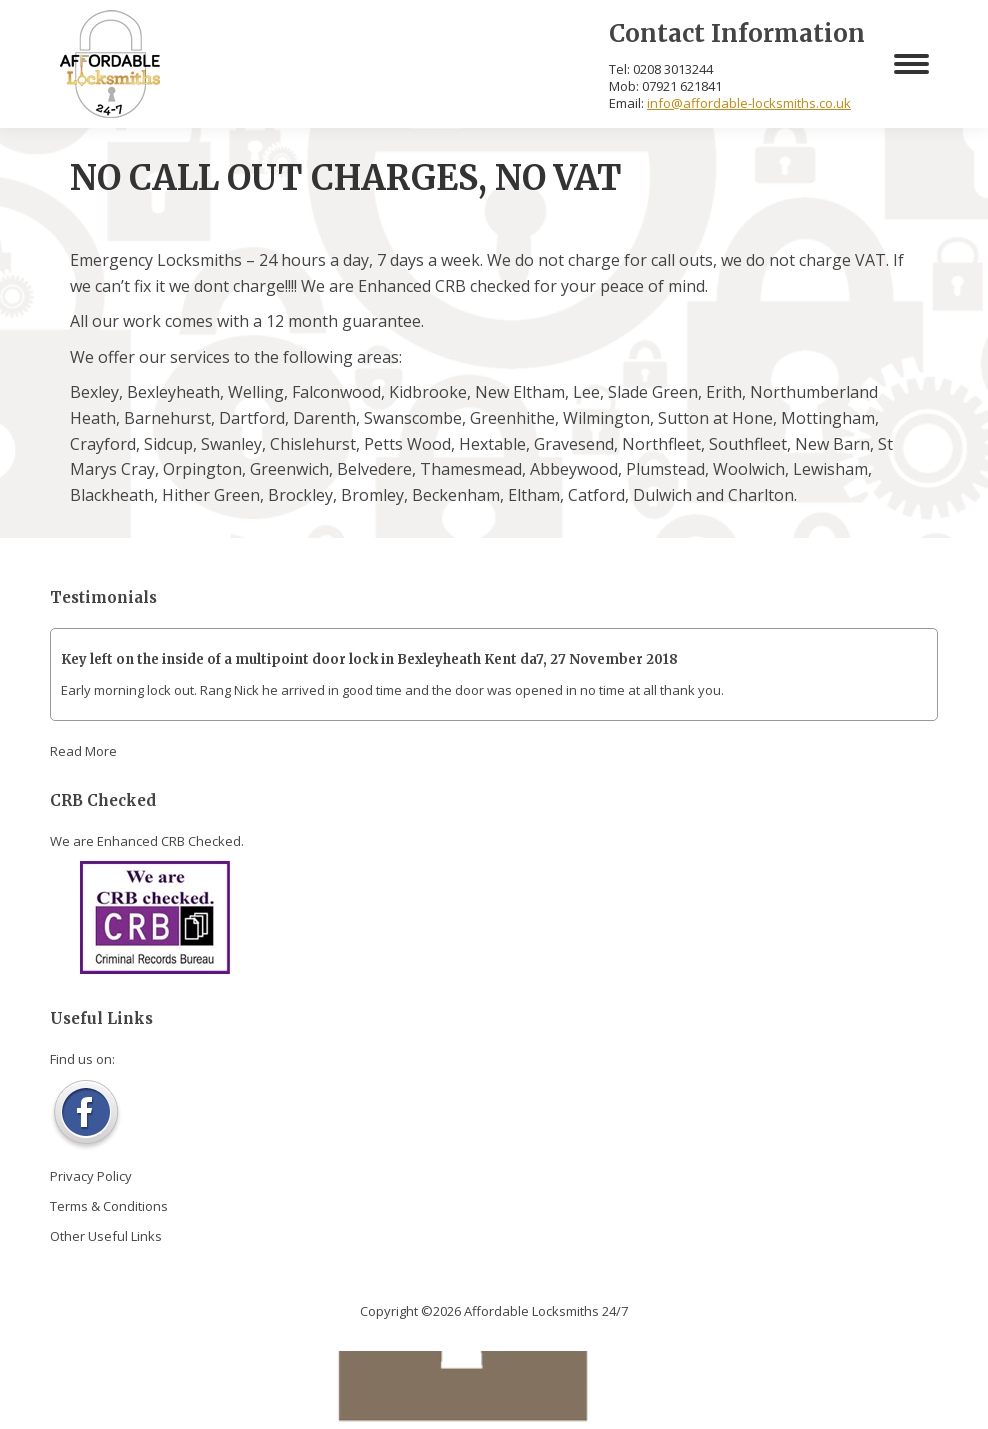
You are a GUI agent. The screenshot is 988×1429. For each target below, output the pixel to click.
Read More (83, 751)
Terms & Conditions (109, 1206)
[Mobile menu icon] (911, 64)
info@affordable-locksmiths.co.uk (749, 103)
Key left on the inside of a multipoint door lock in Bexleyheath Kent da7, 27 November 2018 (369, 659)
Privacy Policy (91, 1176)
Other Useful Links (106, 1236)
